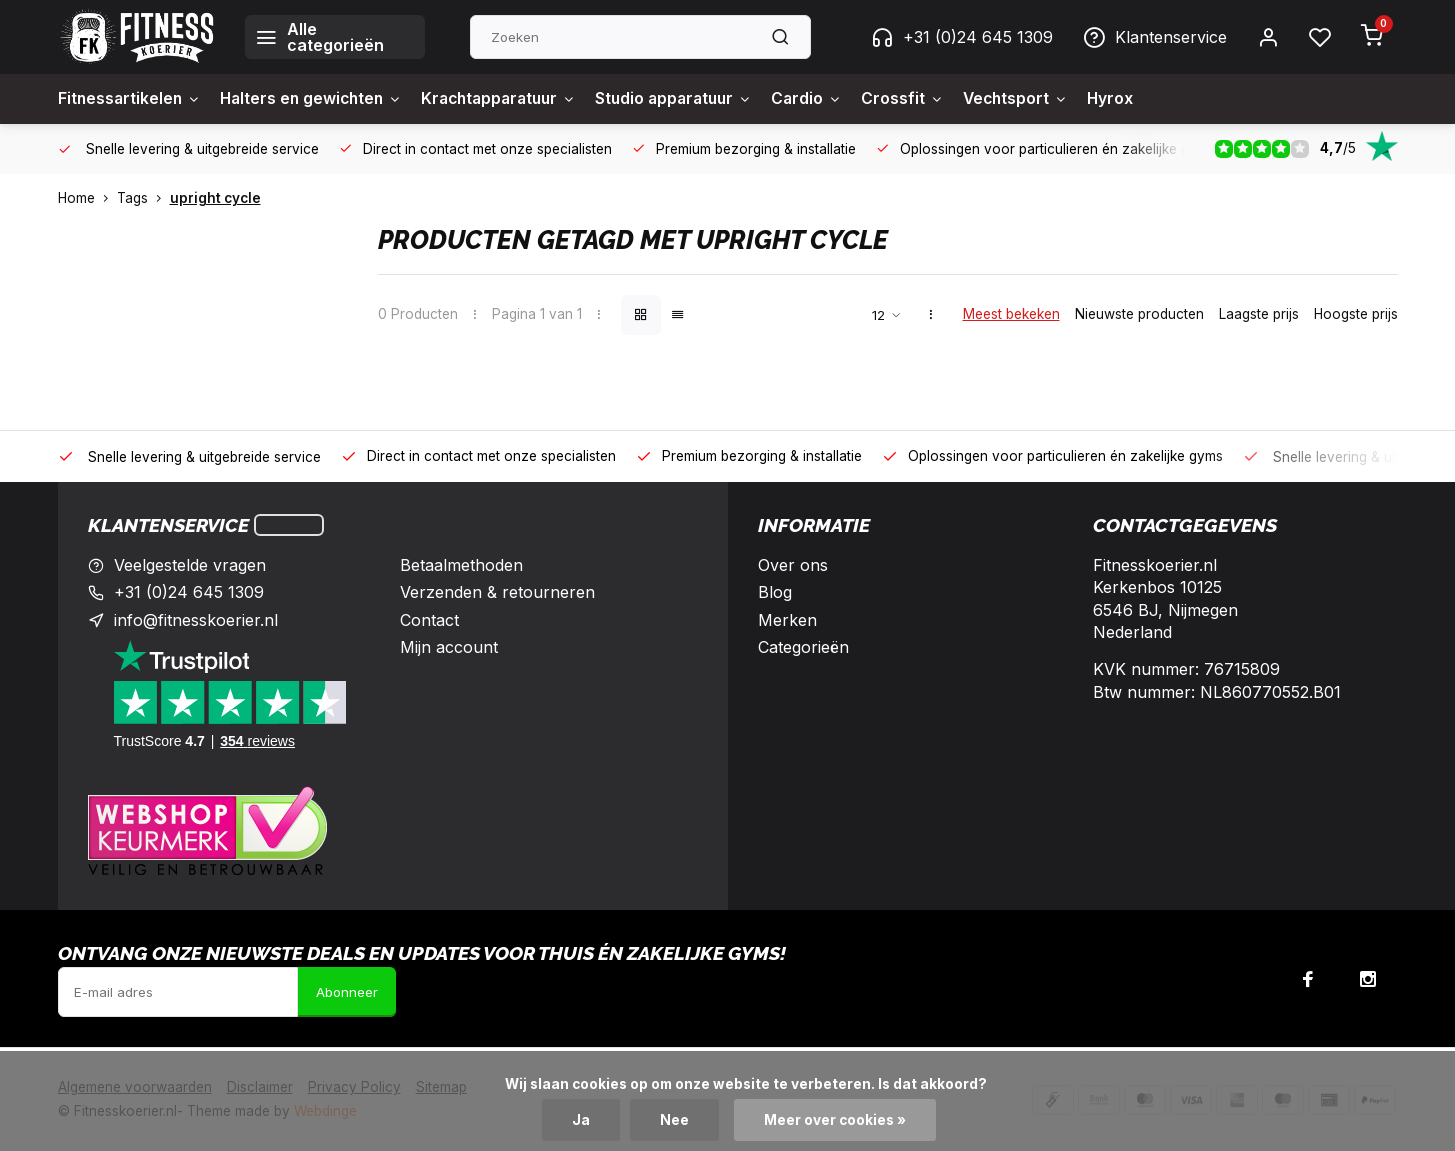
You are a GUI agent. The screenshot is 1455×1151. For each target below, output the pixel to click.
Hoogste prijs (1356, 314)
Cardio (834, 99)
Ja (581, 1120)
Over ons (793, 565)
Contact (429, 620)
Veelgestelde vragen (190, 565)
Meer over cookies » (835, 1120)
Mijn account (449, 647)
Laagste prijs (1259, 314)
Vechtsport (1047, 99)
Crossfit (931, 99)
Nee (674, 1120)
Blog (775, 592)
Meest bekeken (1011, 314)
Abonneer (347, 992)
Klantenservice (1155, 37)
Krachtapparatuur (513, 99)
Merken (787, 620)
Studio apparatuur (696, 99)
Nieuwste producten (1139, 314)
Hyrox (1144, 99)
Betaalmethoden (461, 565)
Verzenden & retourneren (497, 592)
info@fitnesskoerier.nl (196, 620)
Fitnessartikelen (131, 99)
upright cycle (215, 198)
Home (87, 198)
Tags (143, 198)
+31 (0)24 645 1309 (962, 37)
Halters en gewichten (318, 99)
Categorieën (803, 647)
